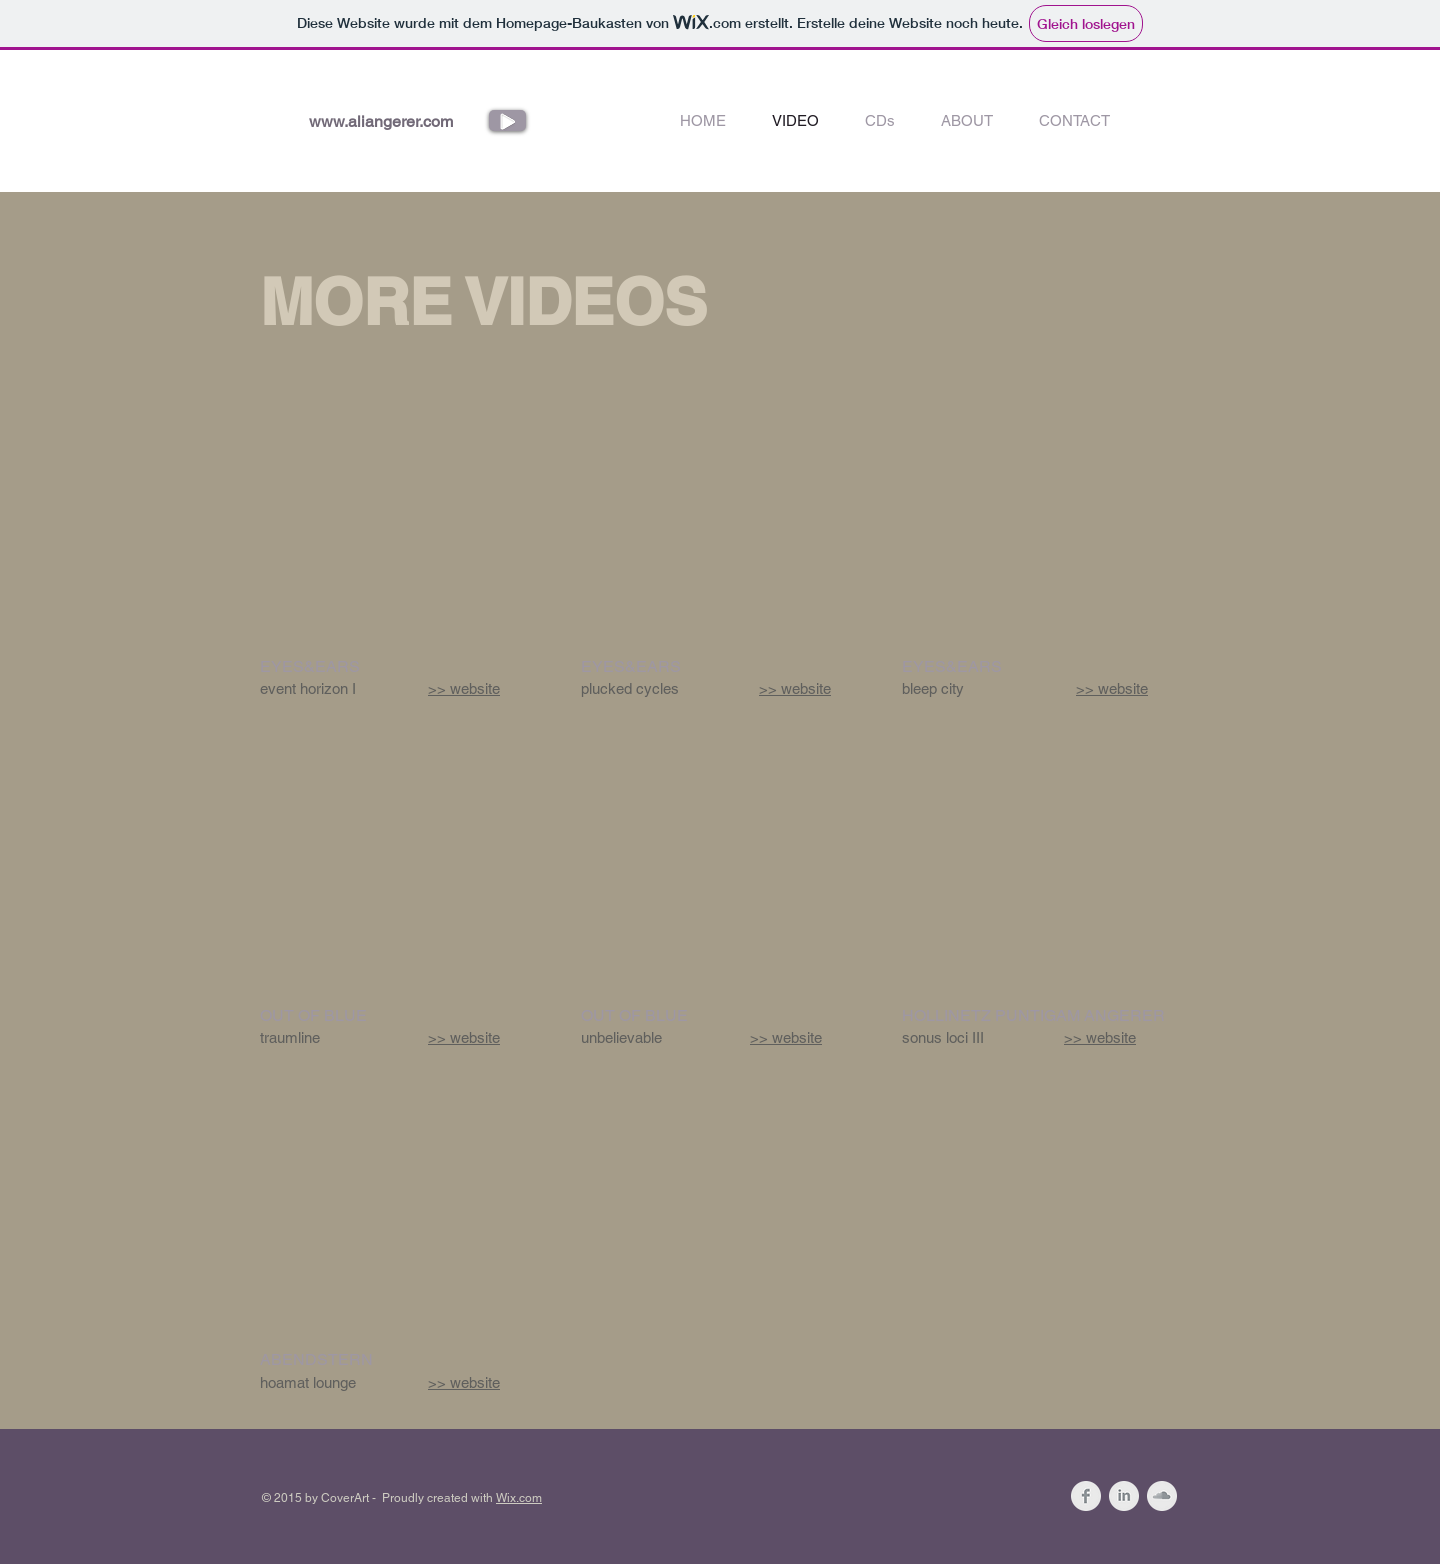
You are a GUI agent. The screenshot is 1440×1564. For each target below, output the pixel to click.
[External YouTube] (396, 533)
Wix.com (519, 1498)
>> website (464, 688)
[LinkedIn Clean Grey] (1124, 1496)
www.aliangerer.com (381, 121)
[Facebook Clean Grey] (1086, 1496)
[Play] (507, 120)
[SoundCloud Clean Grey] (1162, 1496)
